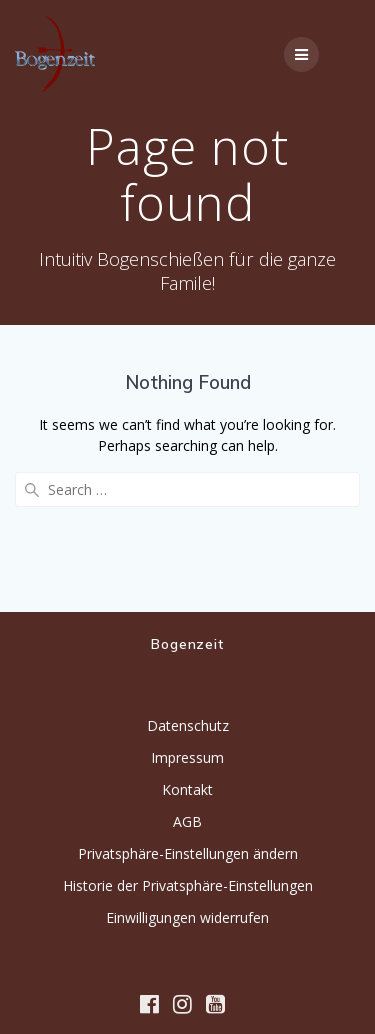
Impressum (187, 757)
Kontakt (187, 789)
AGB (187, 821)
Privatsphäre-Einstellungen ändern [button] (188, 853)
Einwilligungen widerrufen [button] (187, 917)
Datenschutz (188, 725)
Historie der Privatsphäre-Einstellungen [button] (188, 885)
